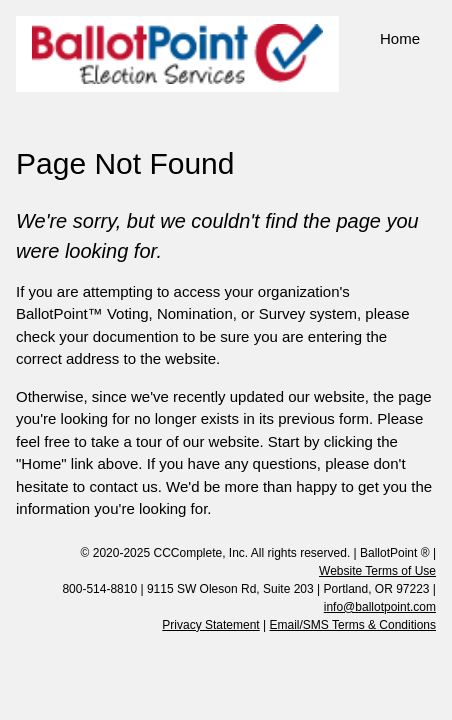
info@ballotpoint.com (380, 607)
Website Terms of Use (377, 571)
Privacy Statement (210, 625)
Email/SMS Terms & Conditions (353, 625)
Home (400, 38)
